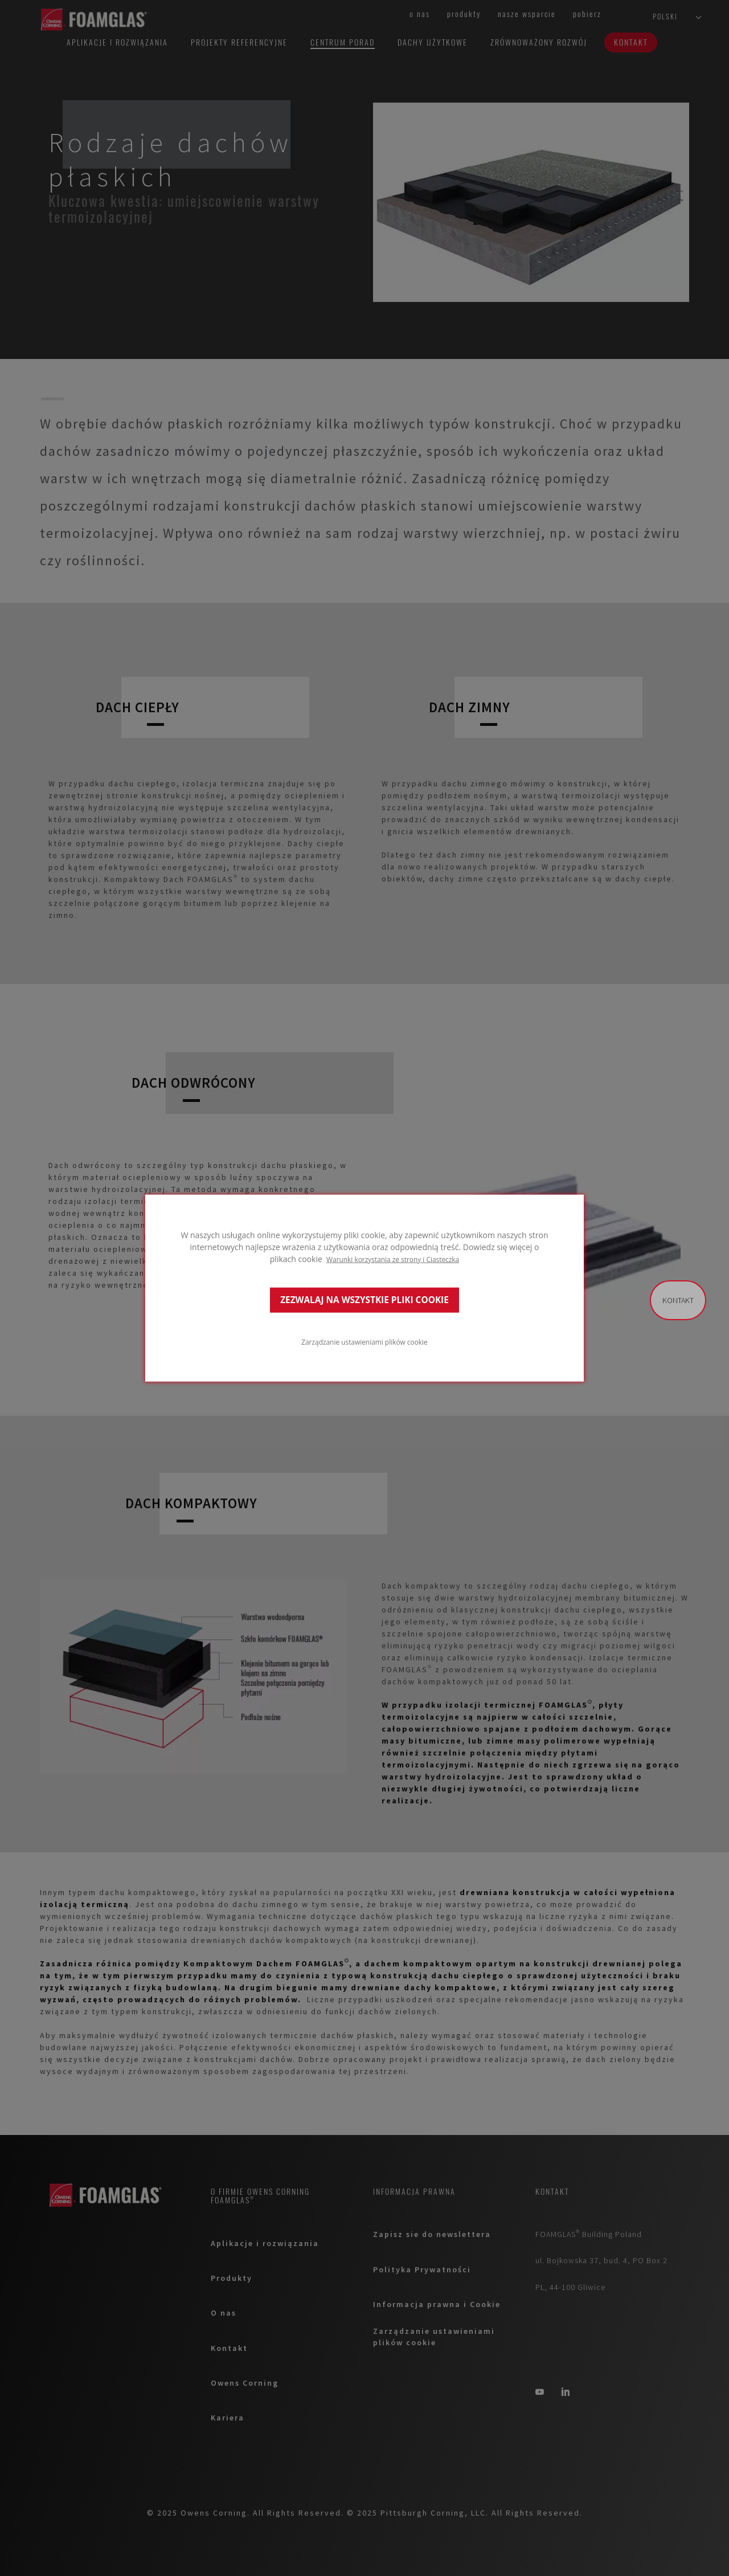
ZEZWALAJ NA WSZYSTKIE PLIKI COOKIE (364, 1300)
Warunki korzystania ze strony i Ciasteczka (392, 1258)
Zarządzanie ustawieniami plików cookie (364, 1341)
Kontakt (678, 1300)
